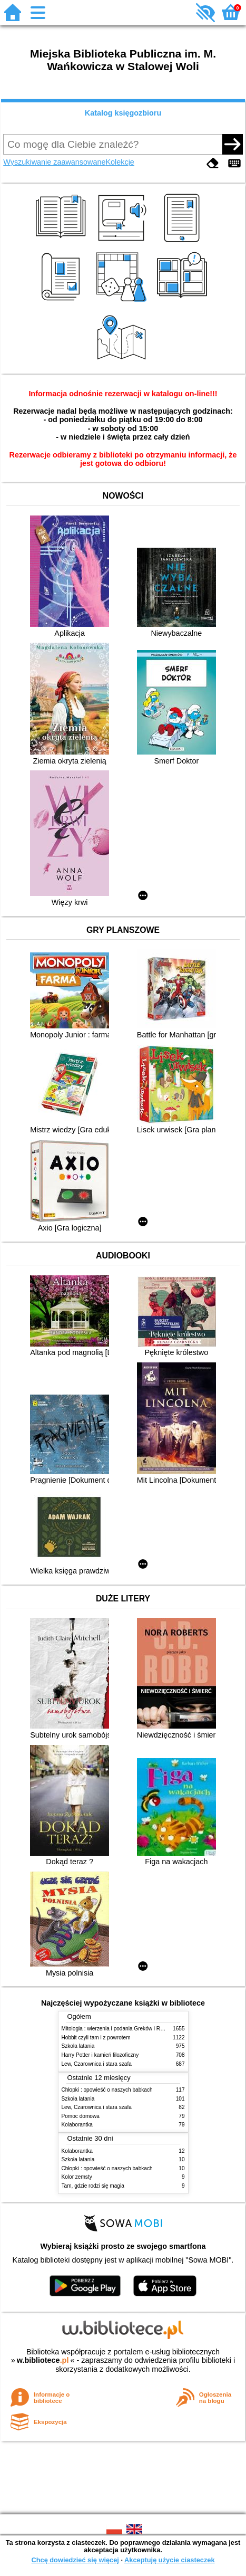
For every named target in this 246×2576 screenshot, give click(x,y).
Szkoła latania (78, 2046)
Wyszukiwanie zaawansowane (54, 162)
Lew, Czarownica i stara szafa (97, 2064)
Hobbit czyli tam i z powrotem (96, 2037)
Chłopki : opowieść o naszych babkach (107, 2090)
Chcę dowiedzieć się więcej (75, 2560)
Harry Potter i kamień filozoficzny (100, 2055)
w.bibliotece (43, 2360)
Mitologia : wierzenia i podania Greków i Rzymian (120, 2028)
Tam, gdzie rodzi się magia (93, 2186)
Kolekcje (119, 162)
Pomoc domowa (81, 2116)
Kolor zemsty (77, 2177)
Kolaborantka (77, 2124)
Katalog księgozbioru (123, 113)
